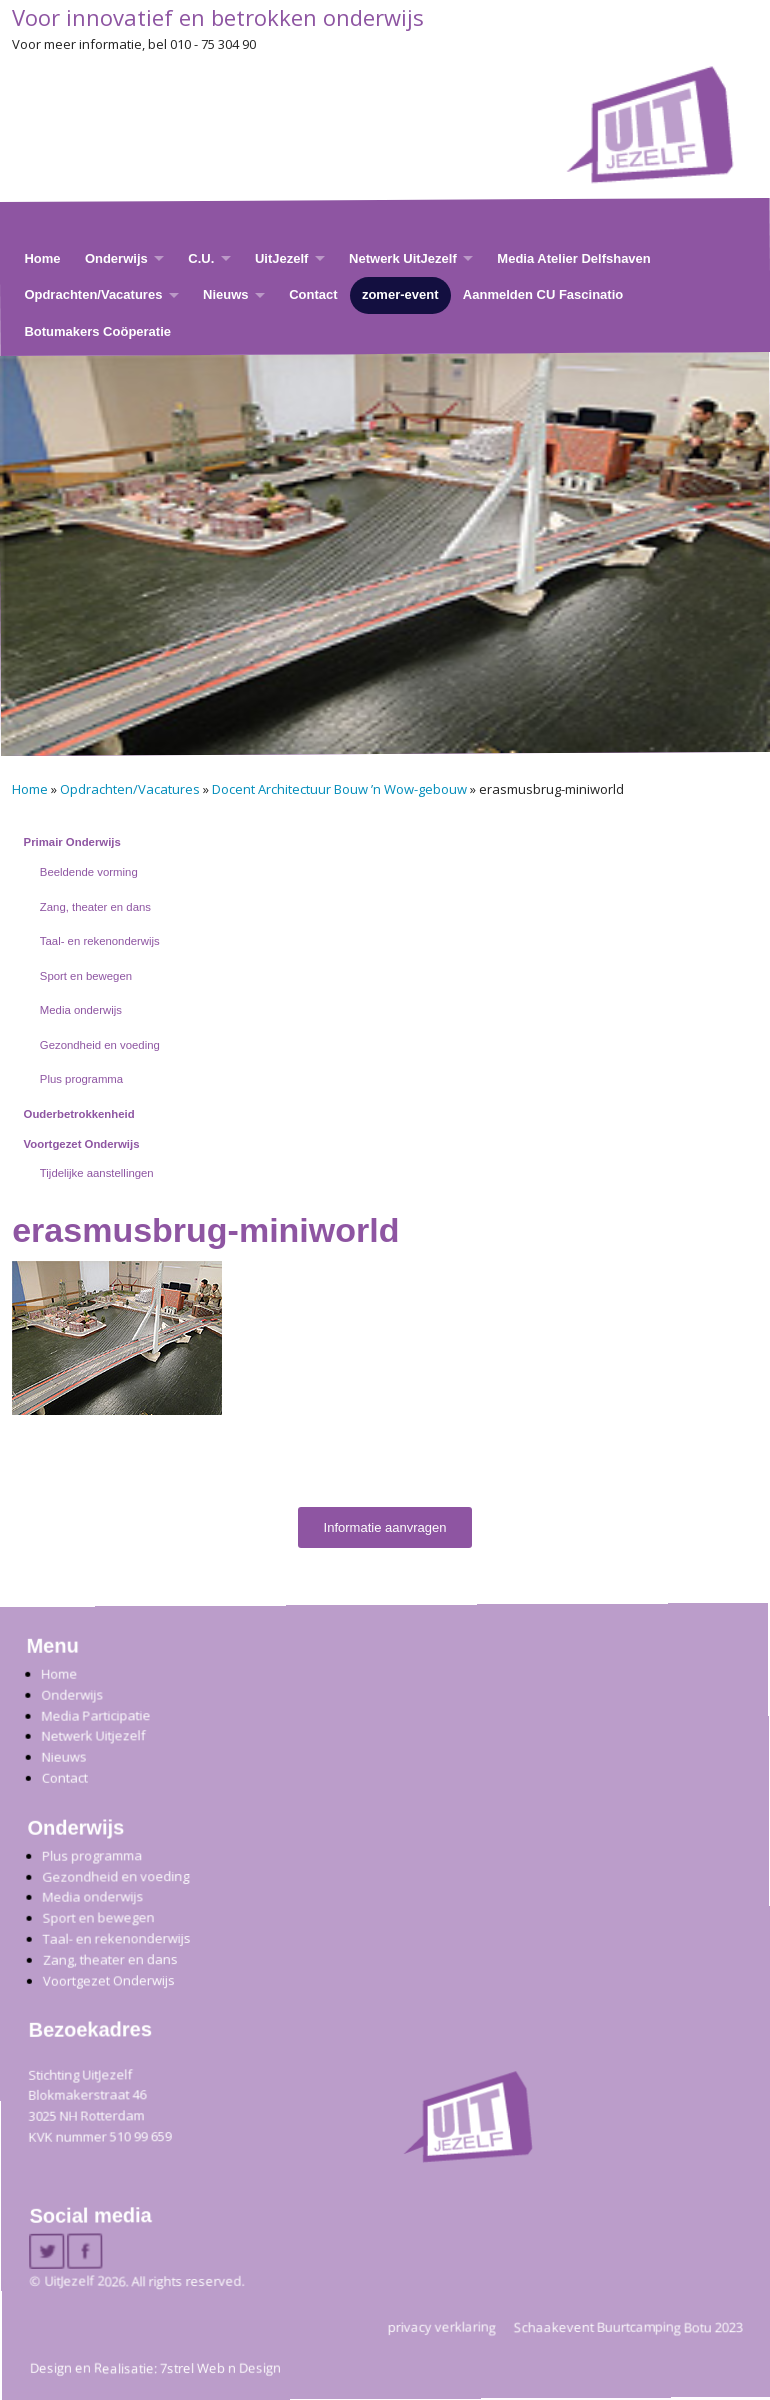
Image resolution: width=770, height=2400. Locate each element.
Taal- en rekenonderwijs (100, 941)
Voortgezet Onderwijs (82, 1144)
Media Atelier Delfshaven (573, 258)
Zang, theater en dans (95, 907)
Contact (313, 294)
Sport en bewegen (86, 976)
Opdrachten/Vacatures (93, 294)
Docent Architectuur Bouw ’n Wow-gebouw (339, 789)
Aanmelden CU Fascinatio (543, 294)
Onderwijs (116, 258)
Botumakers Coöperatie (97, 331)
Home (42, 258)
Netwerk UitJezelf (403, 258)
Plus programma (81, 1079)
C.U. (201, 258)
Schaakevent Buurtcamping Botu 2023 (628, 2326)
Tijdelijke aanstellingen (97, 1173)
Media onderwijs (81, 1010)
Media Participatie (95, 1714)
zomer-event (400, 294)
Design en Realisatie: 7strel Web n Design (155, 2368)
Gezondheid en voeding (100, 1045)
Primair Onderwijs (72, 842)
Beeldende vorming (89, 872)
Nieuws (226, 294)
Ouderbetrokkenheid (79, 1114)
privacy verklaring (442, 2326)
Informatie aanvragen (385, 1527)
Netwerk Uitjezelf (93, 1735)
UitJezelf (281, 258)
